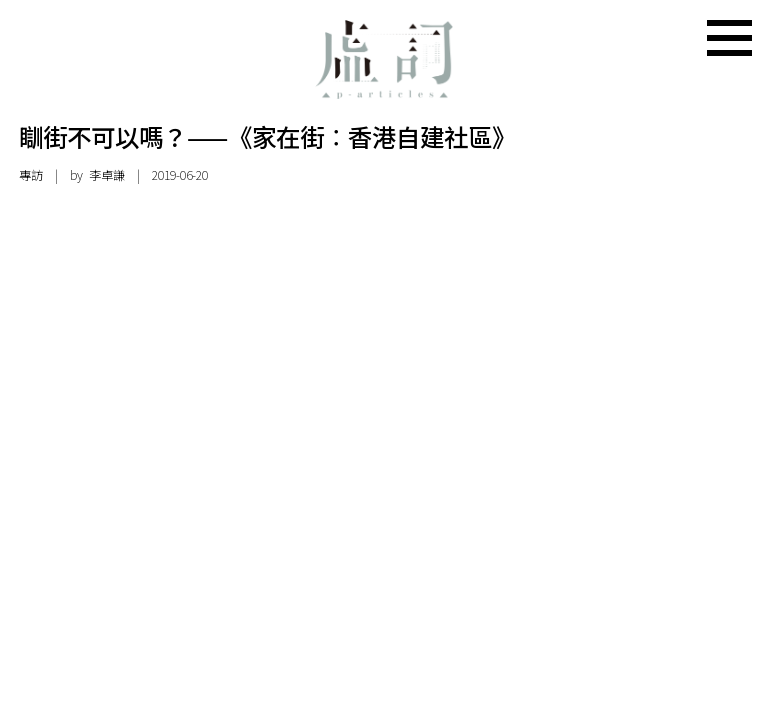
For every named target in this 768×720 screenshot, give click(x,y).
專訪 (31, 175)
